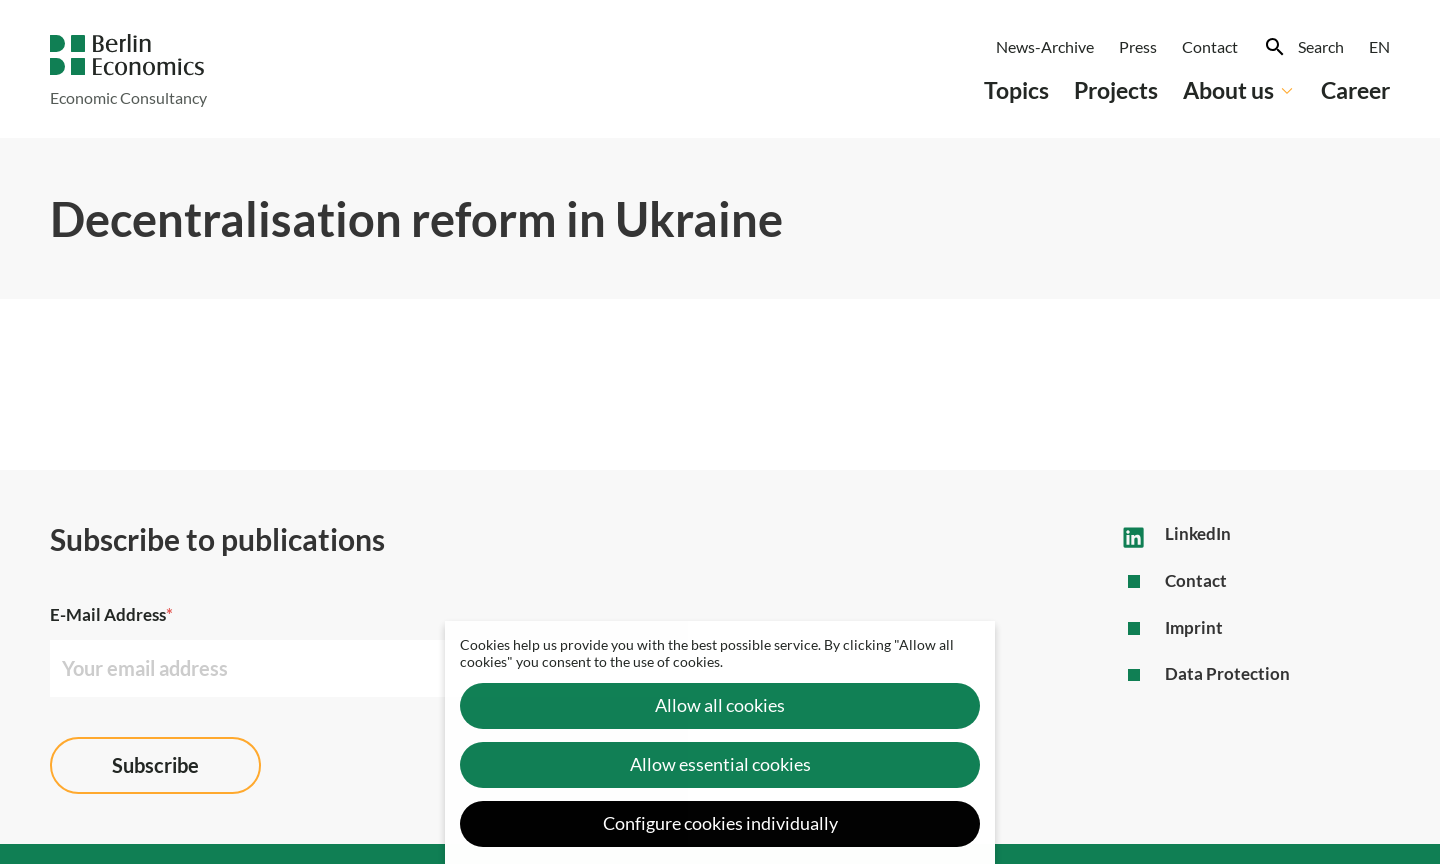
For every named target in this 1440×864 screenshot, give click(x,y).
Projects (1116, 90)
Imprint (1194, 627)
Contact (1210, 46)
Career (1355, 90)
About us (1239, 90)
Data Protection (1227, 673)
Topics (1016, 90)
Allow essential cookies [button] (720, 764)
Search (1321, 46)
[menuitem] (1379, 47)
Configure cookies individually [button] (720, 823)
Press (1138, 46)
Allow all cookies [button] (720, 705)
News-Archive (1045, 46)
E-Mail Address (111, 615)
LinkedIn (1198, 533)
